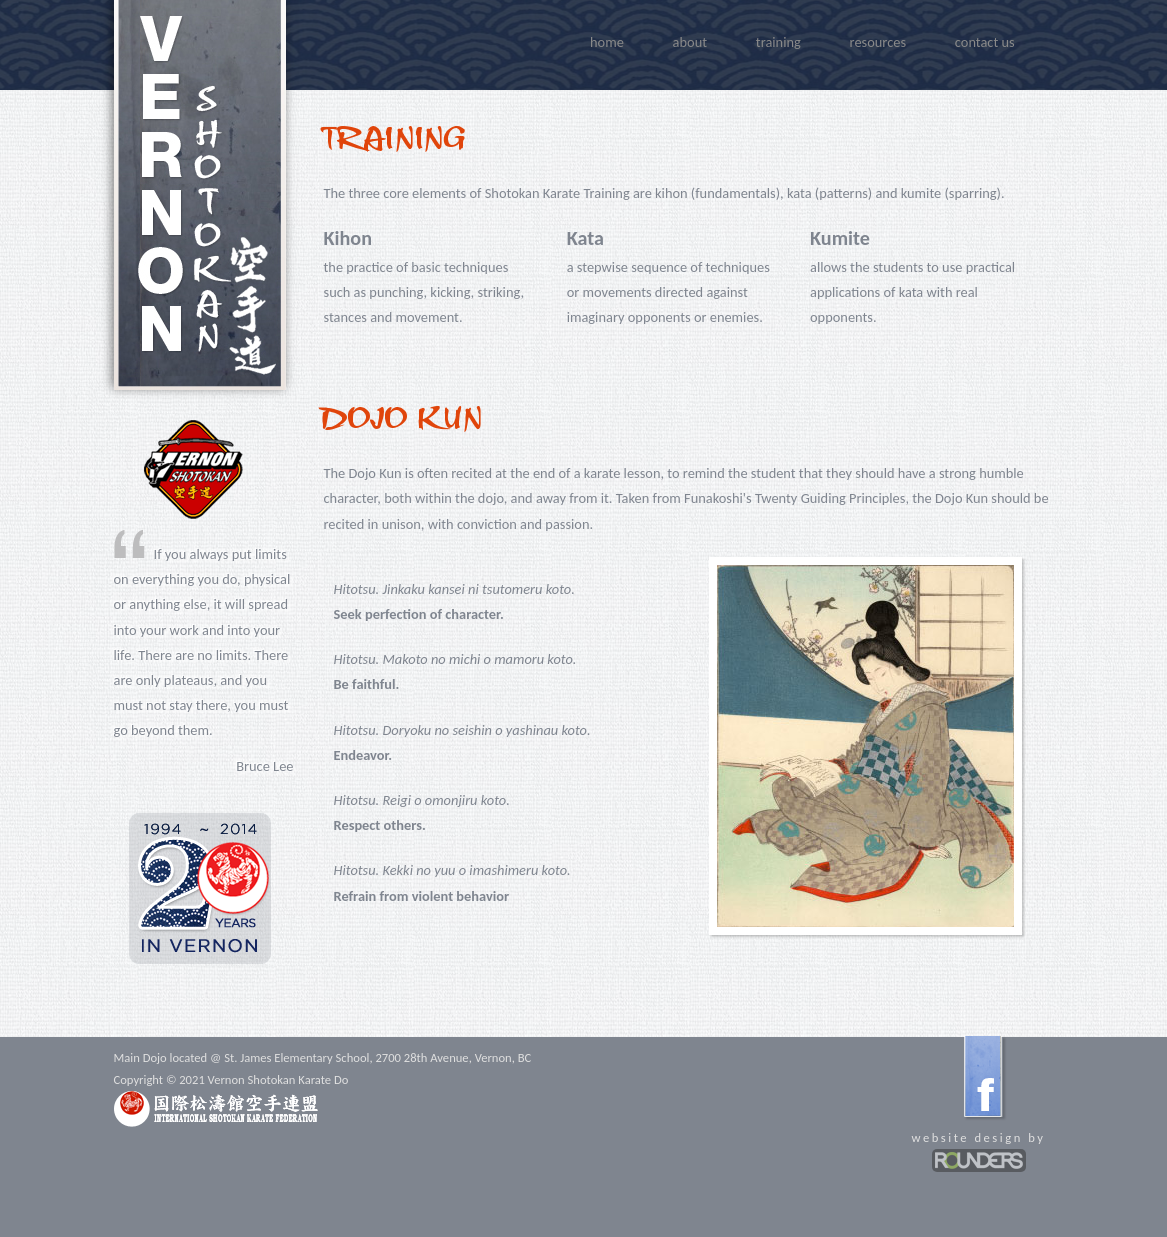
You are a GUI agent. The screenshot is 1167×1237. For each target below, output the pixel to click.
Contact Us (985, 42)
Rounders (979, 1160)
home (607, 42)
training (778, 42)
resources (878, 42)
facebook (983, 1076)
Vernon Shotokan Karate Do (200, 195)
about (690, 42)
